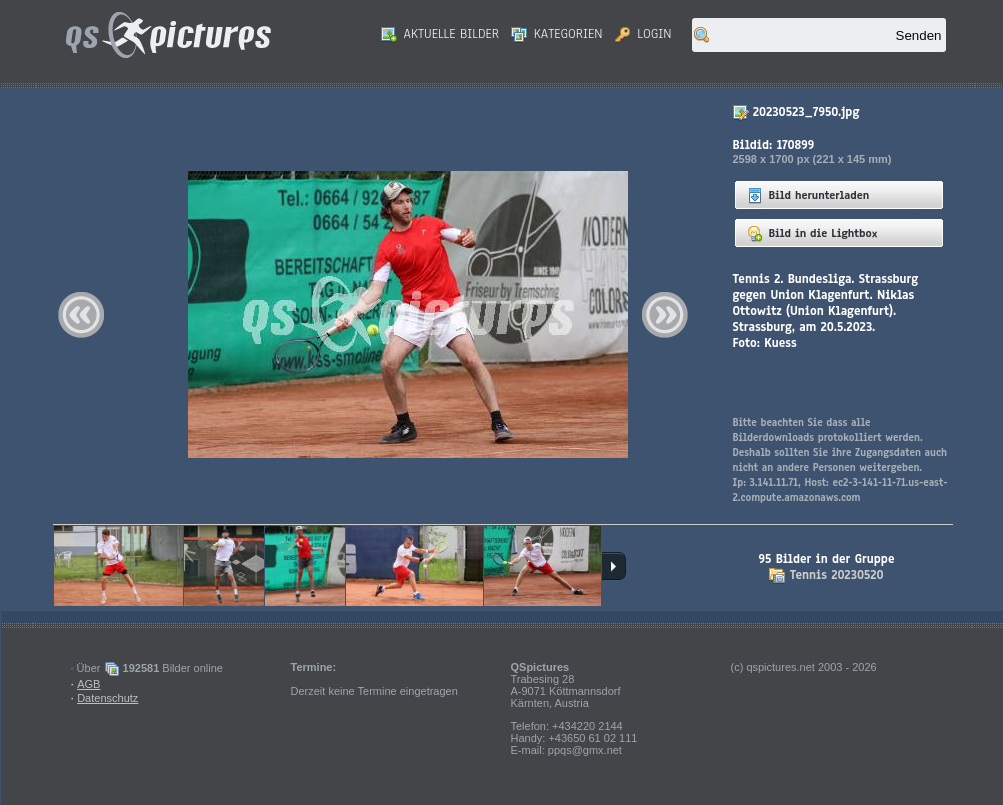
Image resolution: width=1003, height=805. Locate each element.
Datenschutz (107, 698)
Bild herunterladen (808, 195)
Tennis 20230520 (837, 575)
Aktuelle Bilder (440, 34)
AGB (88, 684)
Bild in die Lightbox (812, 233)
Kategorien (557, 34)
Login (643, 34)
